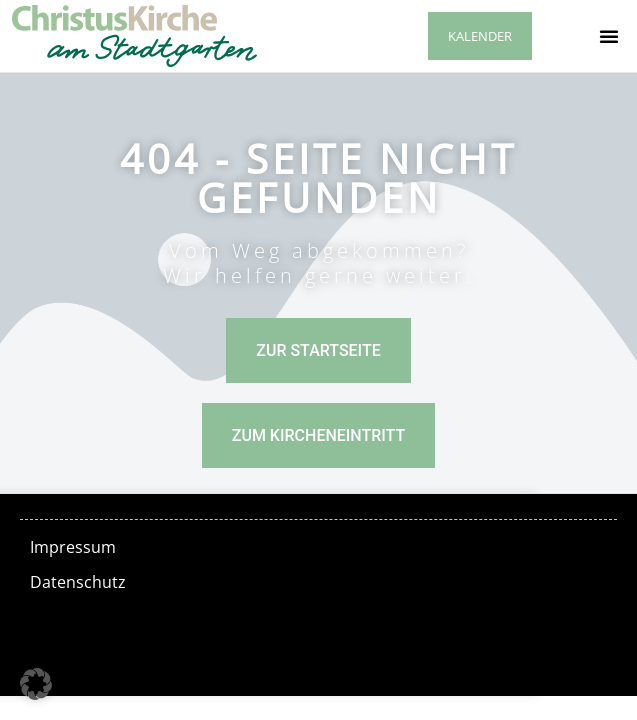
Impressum (73, 547)
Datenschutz (78, 582)
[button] (609, 36)
